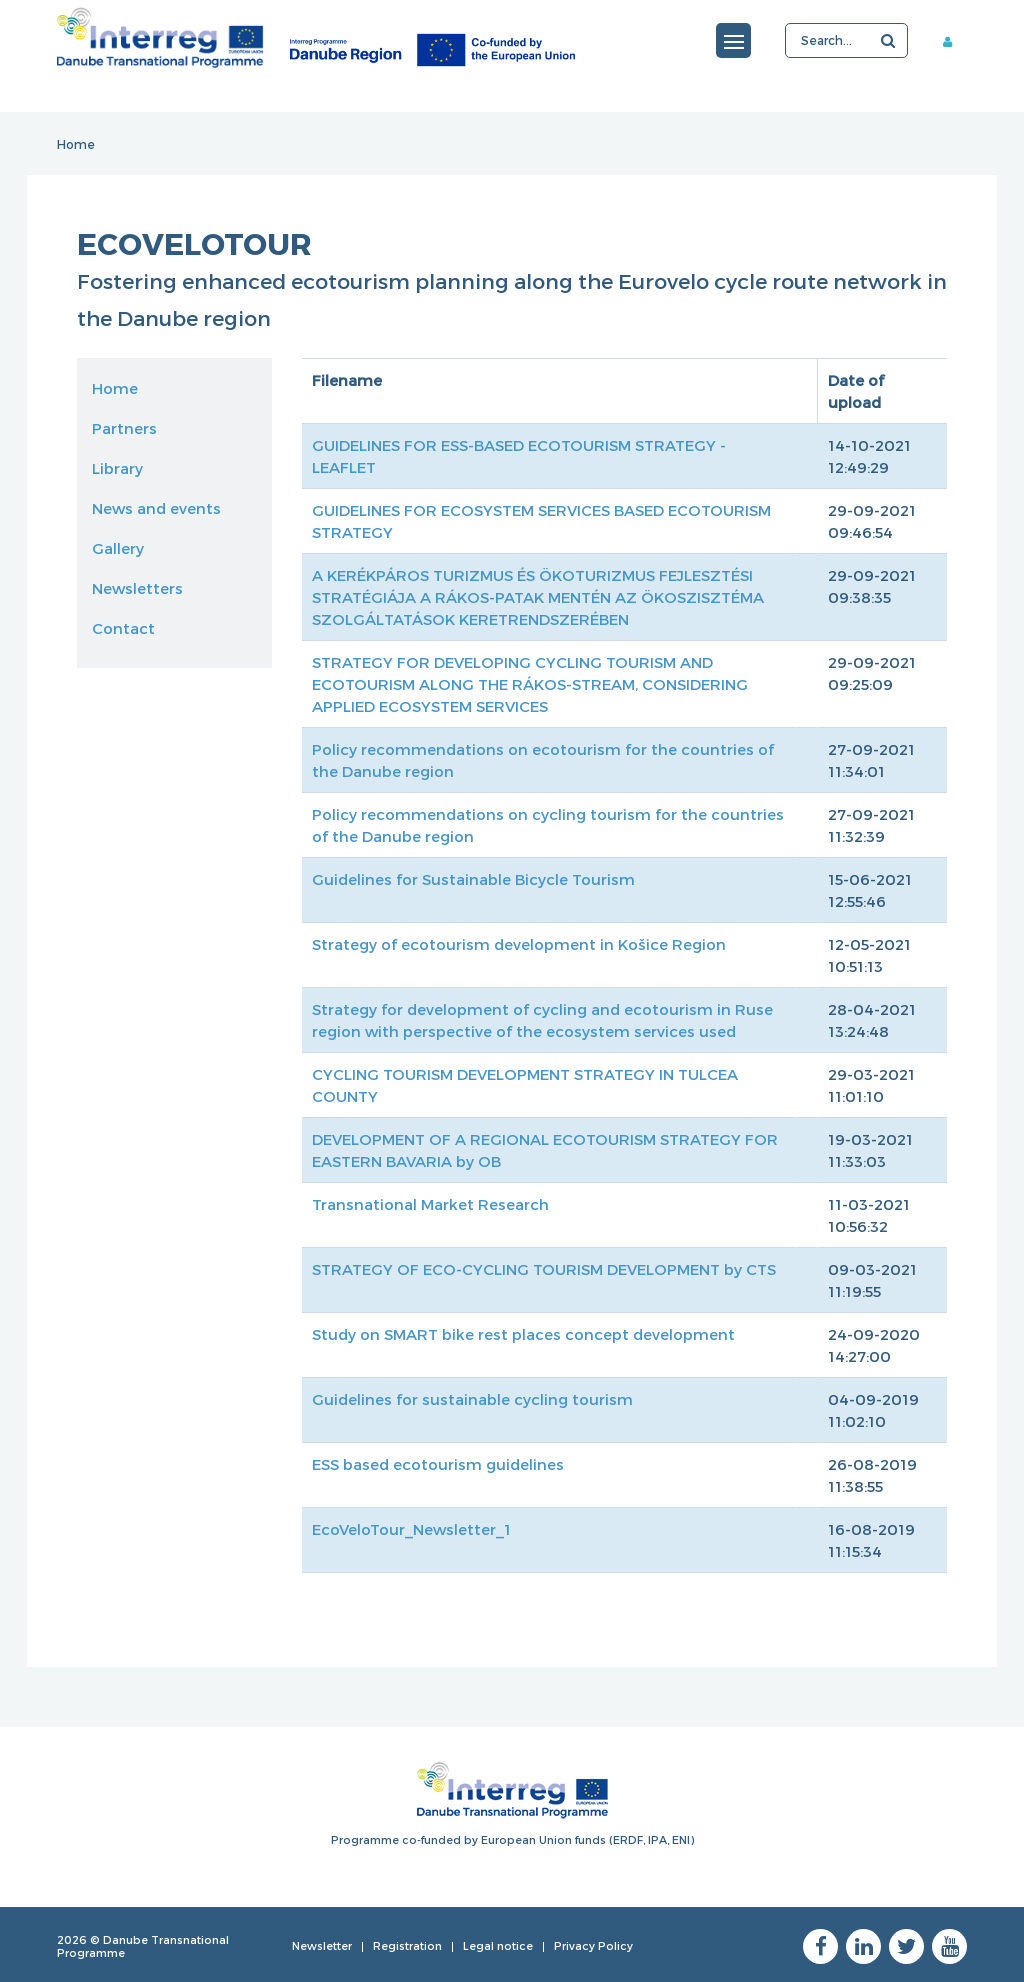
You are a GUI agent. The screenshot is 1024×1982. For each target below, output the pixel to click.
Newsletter (322, 1945)
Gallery (118, 548)
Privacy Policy (593, 1945)
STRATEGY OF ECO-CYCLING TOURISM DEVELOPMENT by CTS (544, 1269)
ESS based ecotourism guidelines (438, 1464)
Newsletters (137, 588)
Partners (124, 428)
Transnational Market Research (430, 1204)
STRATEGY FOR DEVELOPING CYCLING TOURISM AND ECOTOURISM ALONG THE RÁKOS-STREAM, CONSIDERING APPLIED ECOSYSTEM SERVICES (530, 684)
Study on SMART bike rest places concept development (523, 1334)
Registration (407, 1945)
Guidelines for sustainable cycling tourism (472, 1399)
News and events (156, 508)
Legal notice (498, 1945)
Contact (123, 628)
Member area (955, 41)
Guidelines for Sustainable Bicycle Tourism (473, 879)
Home (76, 144)
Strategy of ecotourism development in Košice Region (519, 944)
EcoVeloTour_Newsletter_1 (411, 1529)
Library (117, 468)
